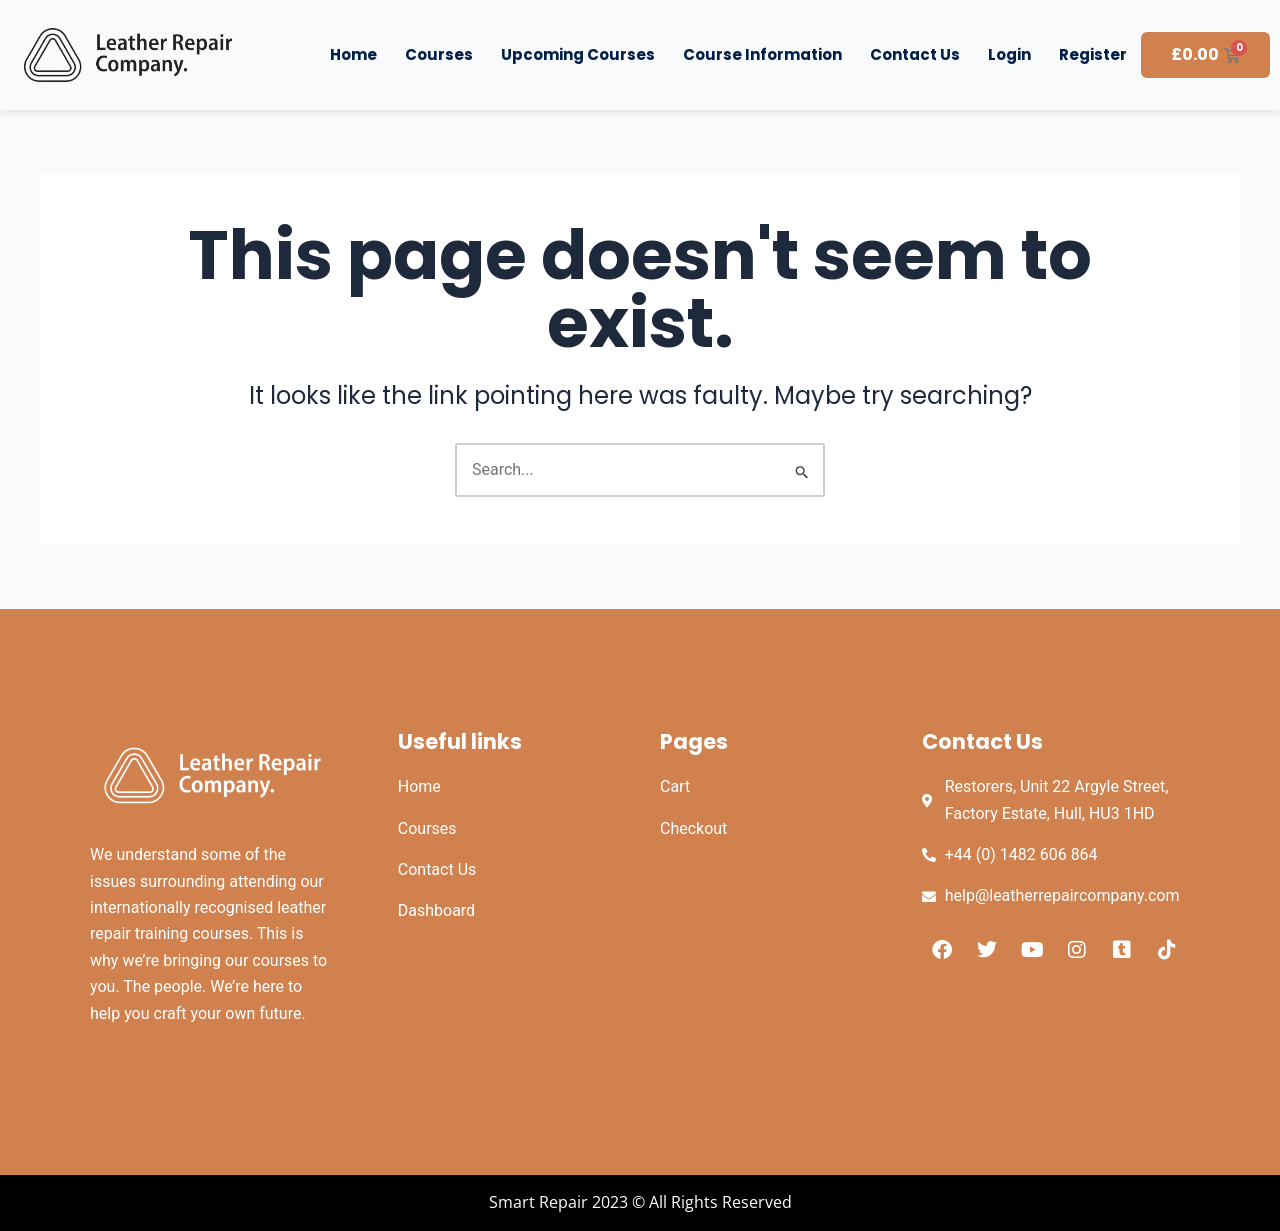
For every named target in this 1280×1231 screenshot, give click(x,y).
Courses (439, 54)
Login (1009, 54)
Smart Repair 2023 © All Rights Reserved (640, 1202)
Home (353, 54)
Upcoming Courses (578, 54)
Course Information (762, 54)
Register (1093, 54)
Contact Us (915, 54)
